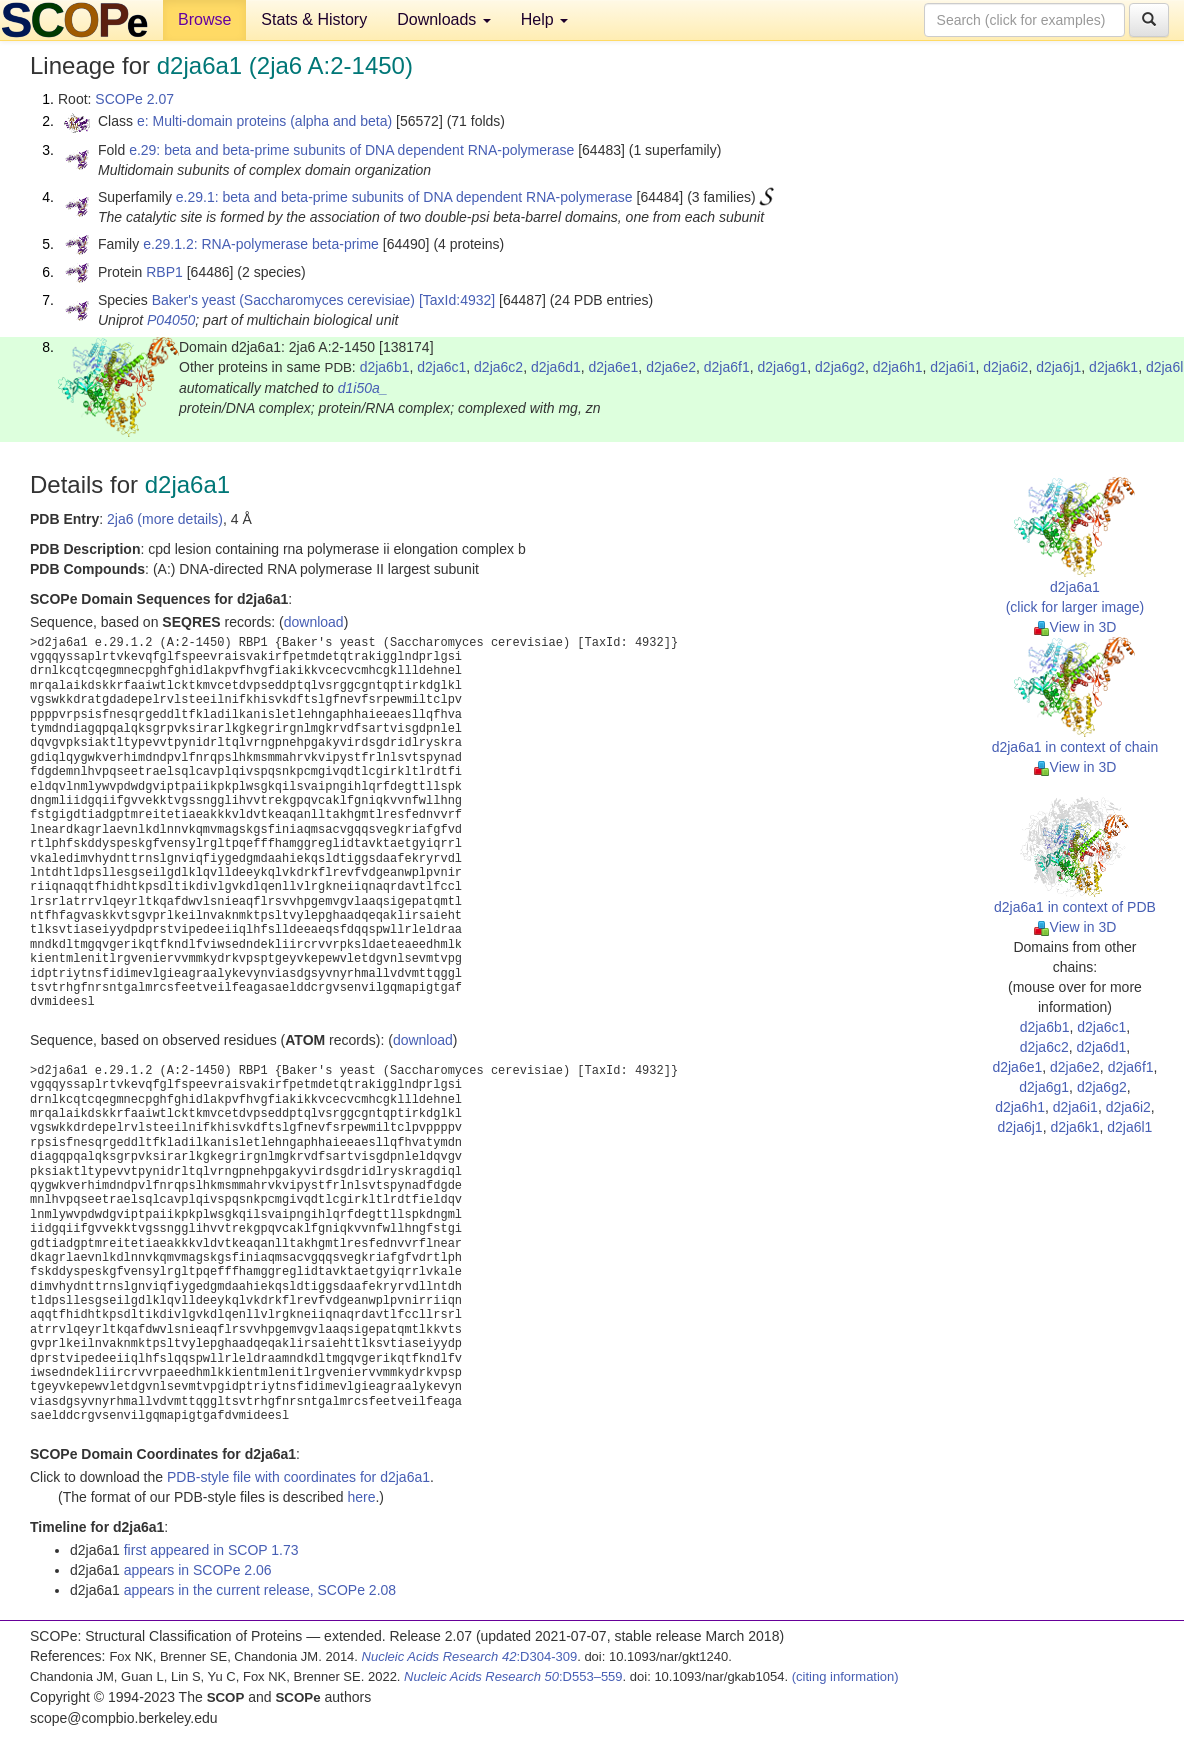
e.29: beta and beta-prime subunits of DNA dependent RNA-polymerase (351, 150)
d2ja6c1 (441, 367)
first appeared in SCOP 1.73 (211, 1550)
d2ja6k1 (1113, 367)
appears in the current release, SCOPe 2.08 (260, 1590)
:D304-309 (470, 1656)
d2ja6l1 (1129, 1127)
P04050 (171, 320)
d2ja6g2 (840, 367)
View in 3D (1075, 627)
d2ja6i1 (952, 367)
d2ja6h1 (898, 367)
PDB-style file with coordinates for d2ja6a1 (298, 1477)
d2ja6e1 (614, 367)
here (361, 1497)
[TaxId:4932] (457, 300)
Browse (204, 19)
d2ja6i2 (1005, 367)
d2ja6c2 (498, 367)
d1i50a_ (363, 388)
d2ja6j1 (1058, 367)
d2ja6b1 (385, 367)
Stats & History (314, 19)
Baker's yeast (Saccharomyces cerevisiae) (283, 300)
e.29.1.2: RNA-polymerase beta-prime (261, 244)
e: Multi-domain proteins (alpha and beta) (264, 121)
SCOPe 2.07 (134, 99)
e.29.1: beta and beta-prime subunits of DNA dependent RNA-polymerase (404, 197)
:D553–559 (513, 1676)
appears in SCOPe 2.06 (198, 1570)
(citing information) (845, 1676)
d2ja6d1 (556, 367)
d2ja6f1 (727, 367)
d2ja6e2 (671, 367)
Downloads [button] (444, 19)
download (314, 622)
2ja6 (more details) (165, 519)
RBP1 (164, 272)
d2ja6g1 (782, 367)
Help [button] (544, 19)
